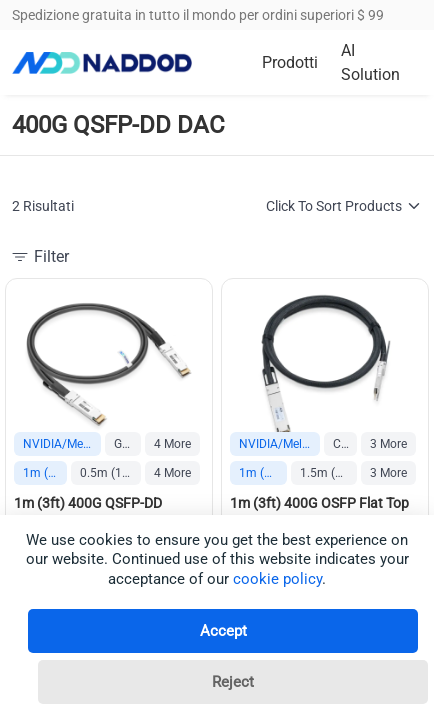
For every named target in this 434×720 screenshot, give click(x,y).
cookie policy (277, 579)
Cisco (345, 444)
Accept (223, 631)
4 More (172, 444)
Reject (233, 682)
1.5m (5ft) (327, 473)
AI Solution (370, 62)
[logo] (102, 63)
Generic (127, 444)
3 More (388, 444)
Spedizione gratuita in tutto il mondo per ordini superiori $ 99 (198, 15)
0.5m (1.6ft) (110, 473)
